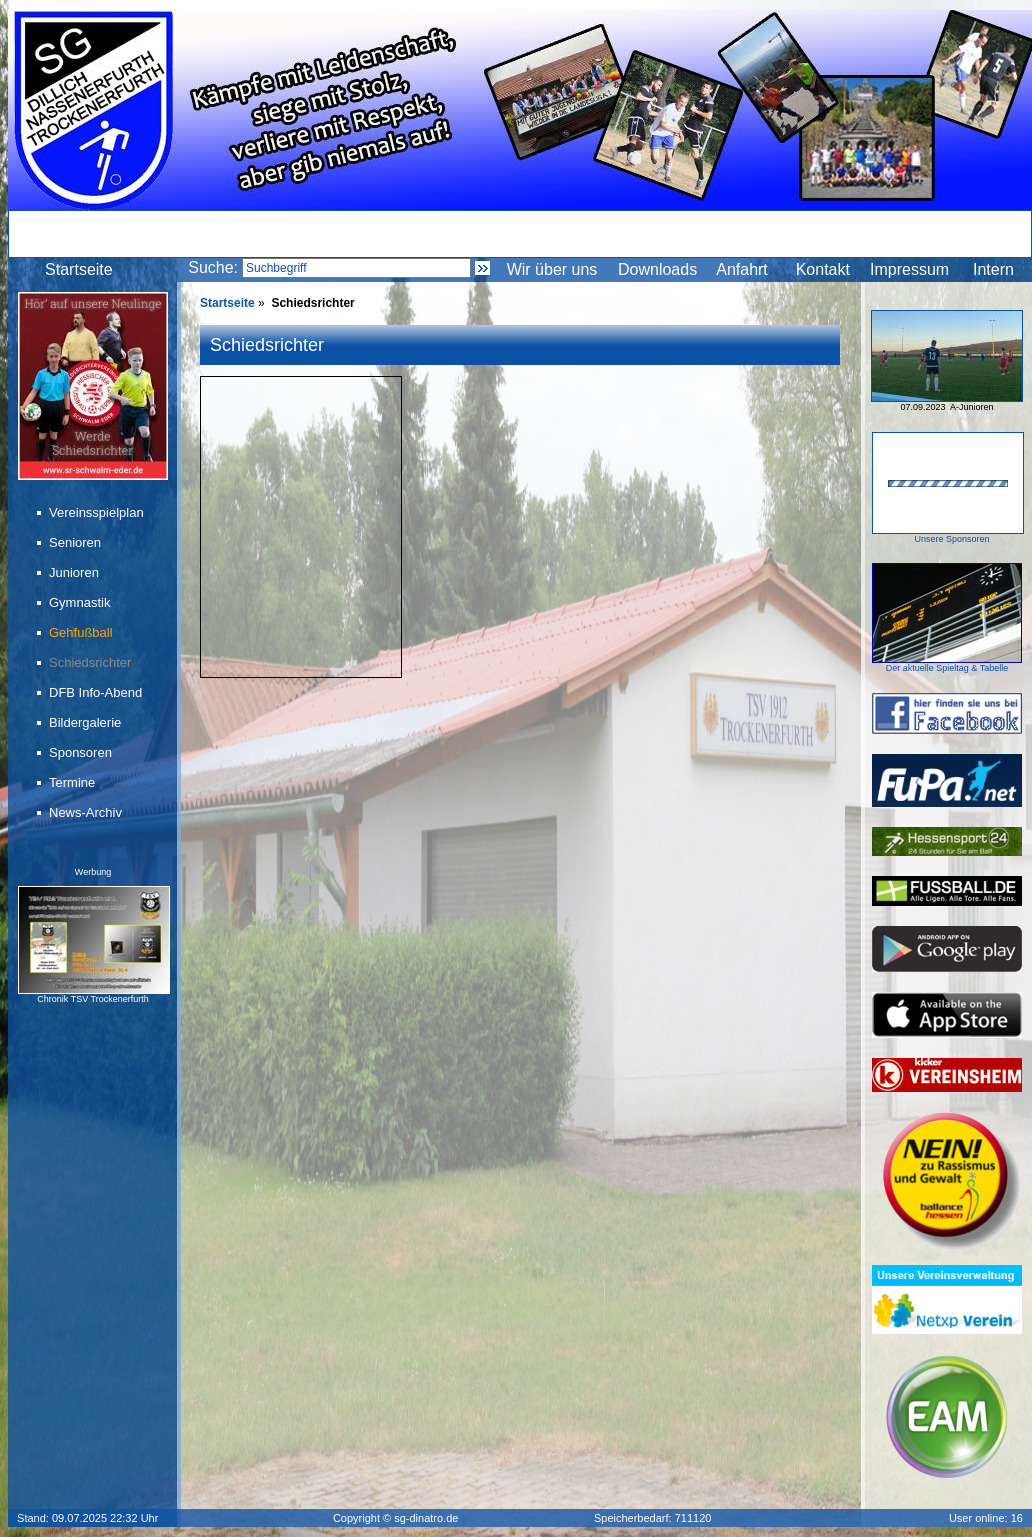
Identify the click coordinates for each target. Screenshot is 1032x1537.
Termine (73, 782)
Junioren (75, 572)
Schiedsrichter (91, 662)
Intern (993, 269)
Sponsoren (82, 752)
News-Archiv (87, 812)
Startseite (79, 269)
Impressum (909, 269)
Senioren (76, 542)
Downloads (657, 269)
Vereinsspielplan (98, 512)
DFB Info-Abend (97, 692)
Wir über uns (552, 269)
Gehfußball (82, 632)
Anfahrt (742, 269)
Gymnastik (81, 602)
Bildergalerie (86, 722)
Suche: (213, 267)
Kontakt (823, 269)
